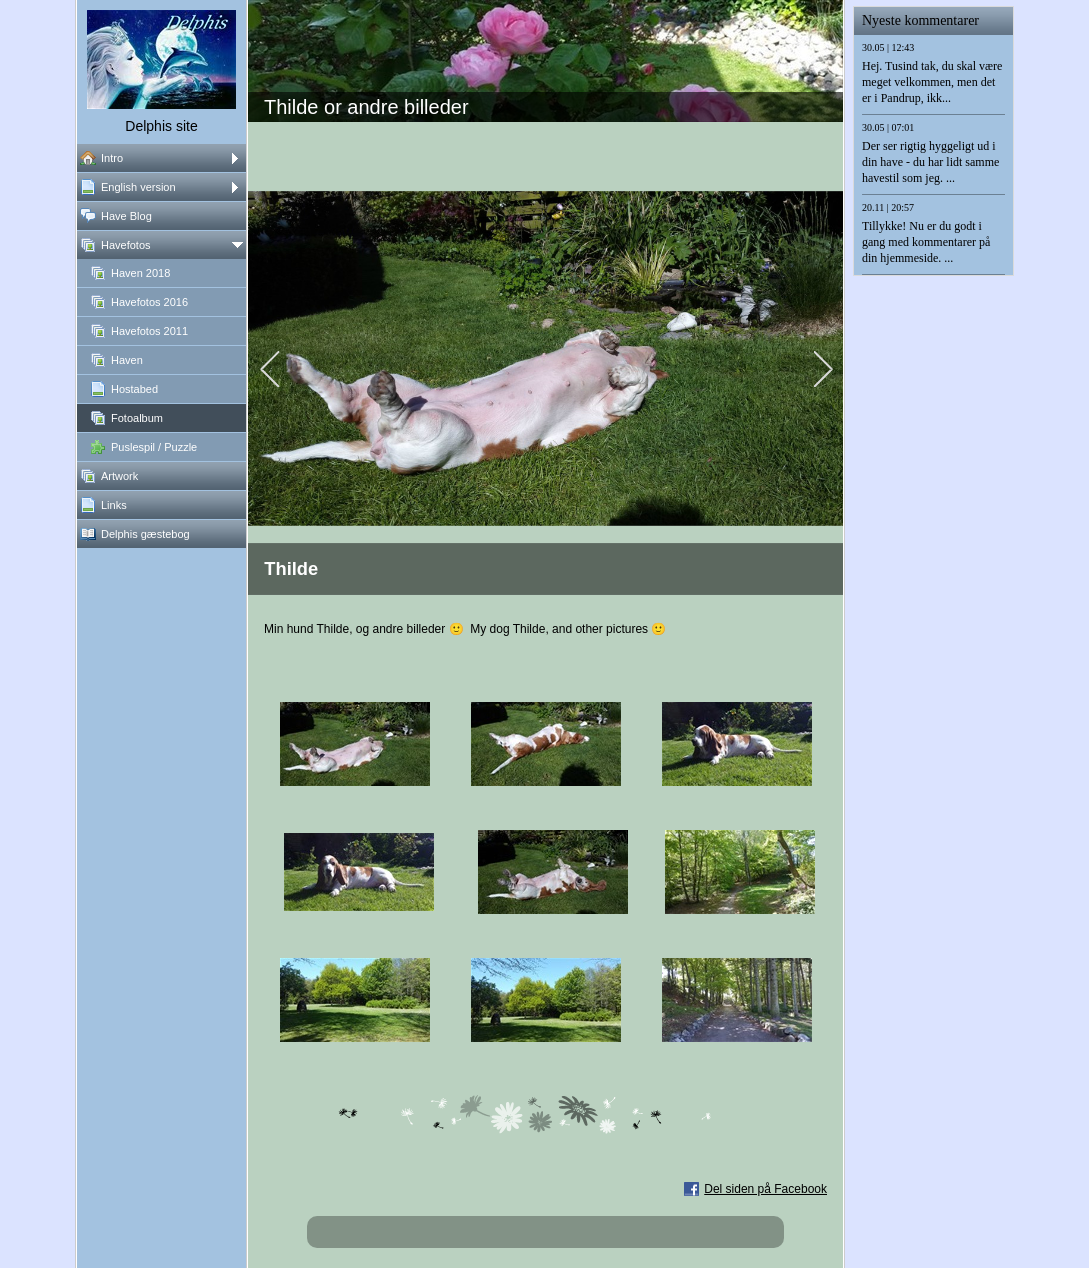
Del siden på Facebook (765, 1189)
